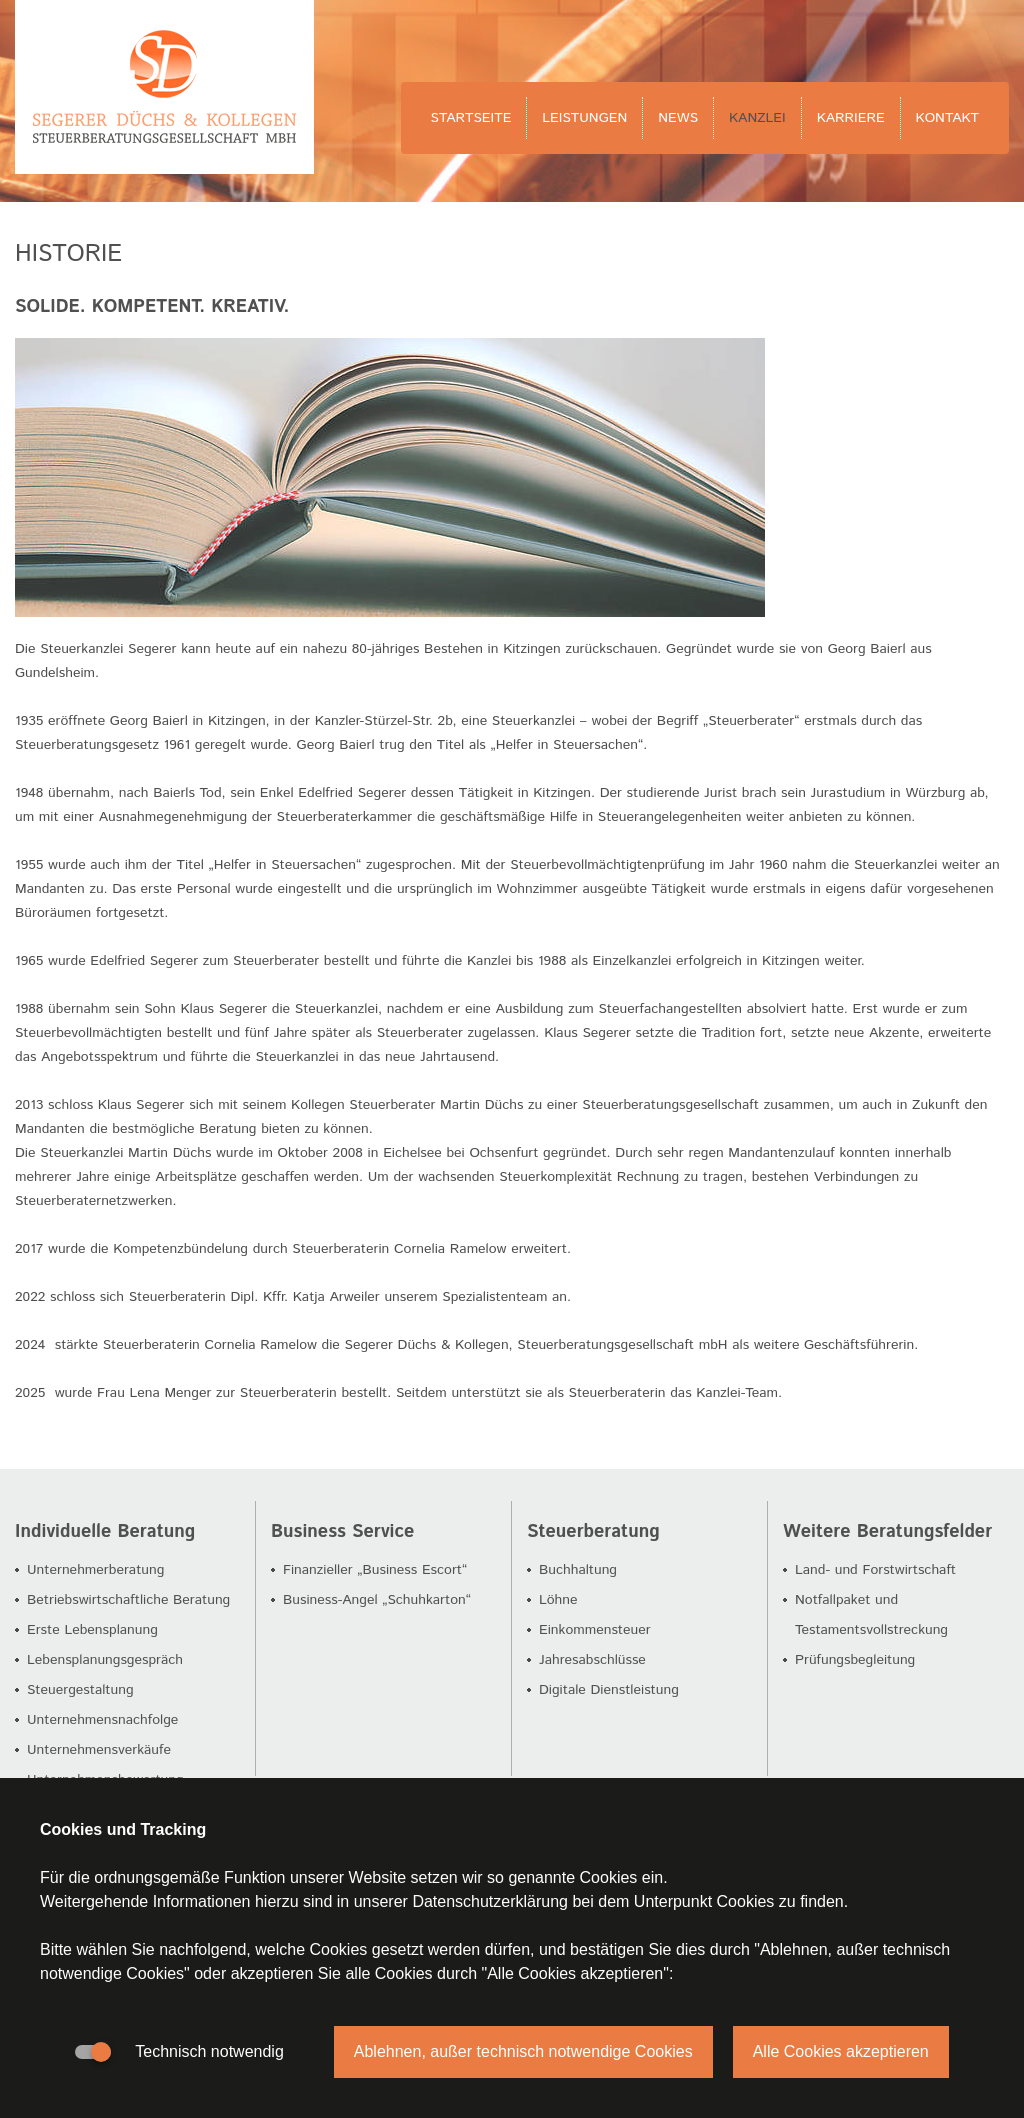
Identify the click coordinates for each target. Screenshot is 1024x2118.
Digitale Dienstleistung (609, 1690)
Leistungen (584, 118)
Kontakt (947, 118)
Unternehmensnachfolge (102, 1720)
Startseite (471, 118)
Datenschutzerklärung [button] (490, 1901)
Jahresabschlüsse (592, 1660)
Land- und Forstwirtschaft (875, 1570)
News (678, 118)
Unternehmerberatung (95, 1570)
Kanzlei (757, 118)
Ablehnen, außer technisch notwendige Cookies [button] (523, 2051)
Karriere (851, 118)
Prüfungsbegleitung (855, 1660)
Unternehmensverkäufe (99, 1750)
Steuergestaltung (80, 1690)
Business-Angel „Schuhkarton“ (377, 1600)
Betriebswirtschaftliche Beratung (128, 1600)
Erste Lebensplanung (92, 1630)
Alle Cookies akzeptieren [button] (841, 2051)
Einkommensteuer (595, 1630)
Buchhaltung (578, 1570)
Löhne (558, 1600)
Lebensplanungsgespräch (105, 1660)
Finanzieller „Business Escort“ (375, 1570)
